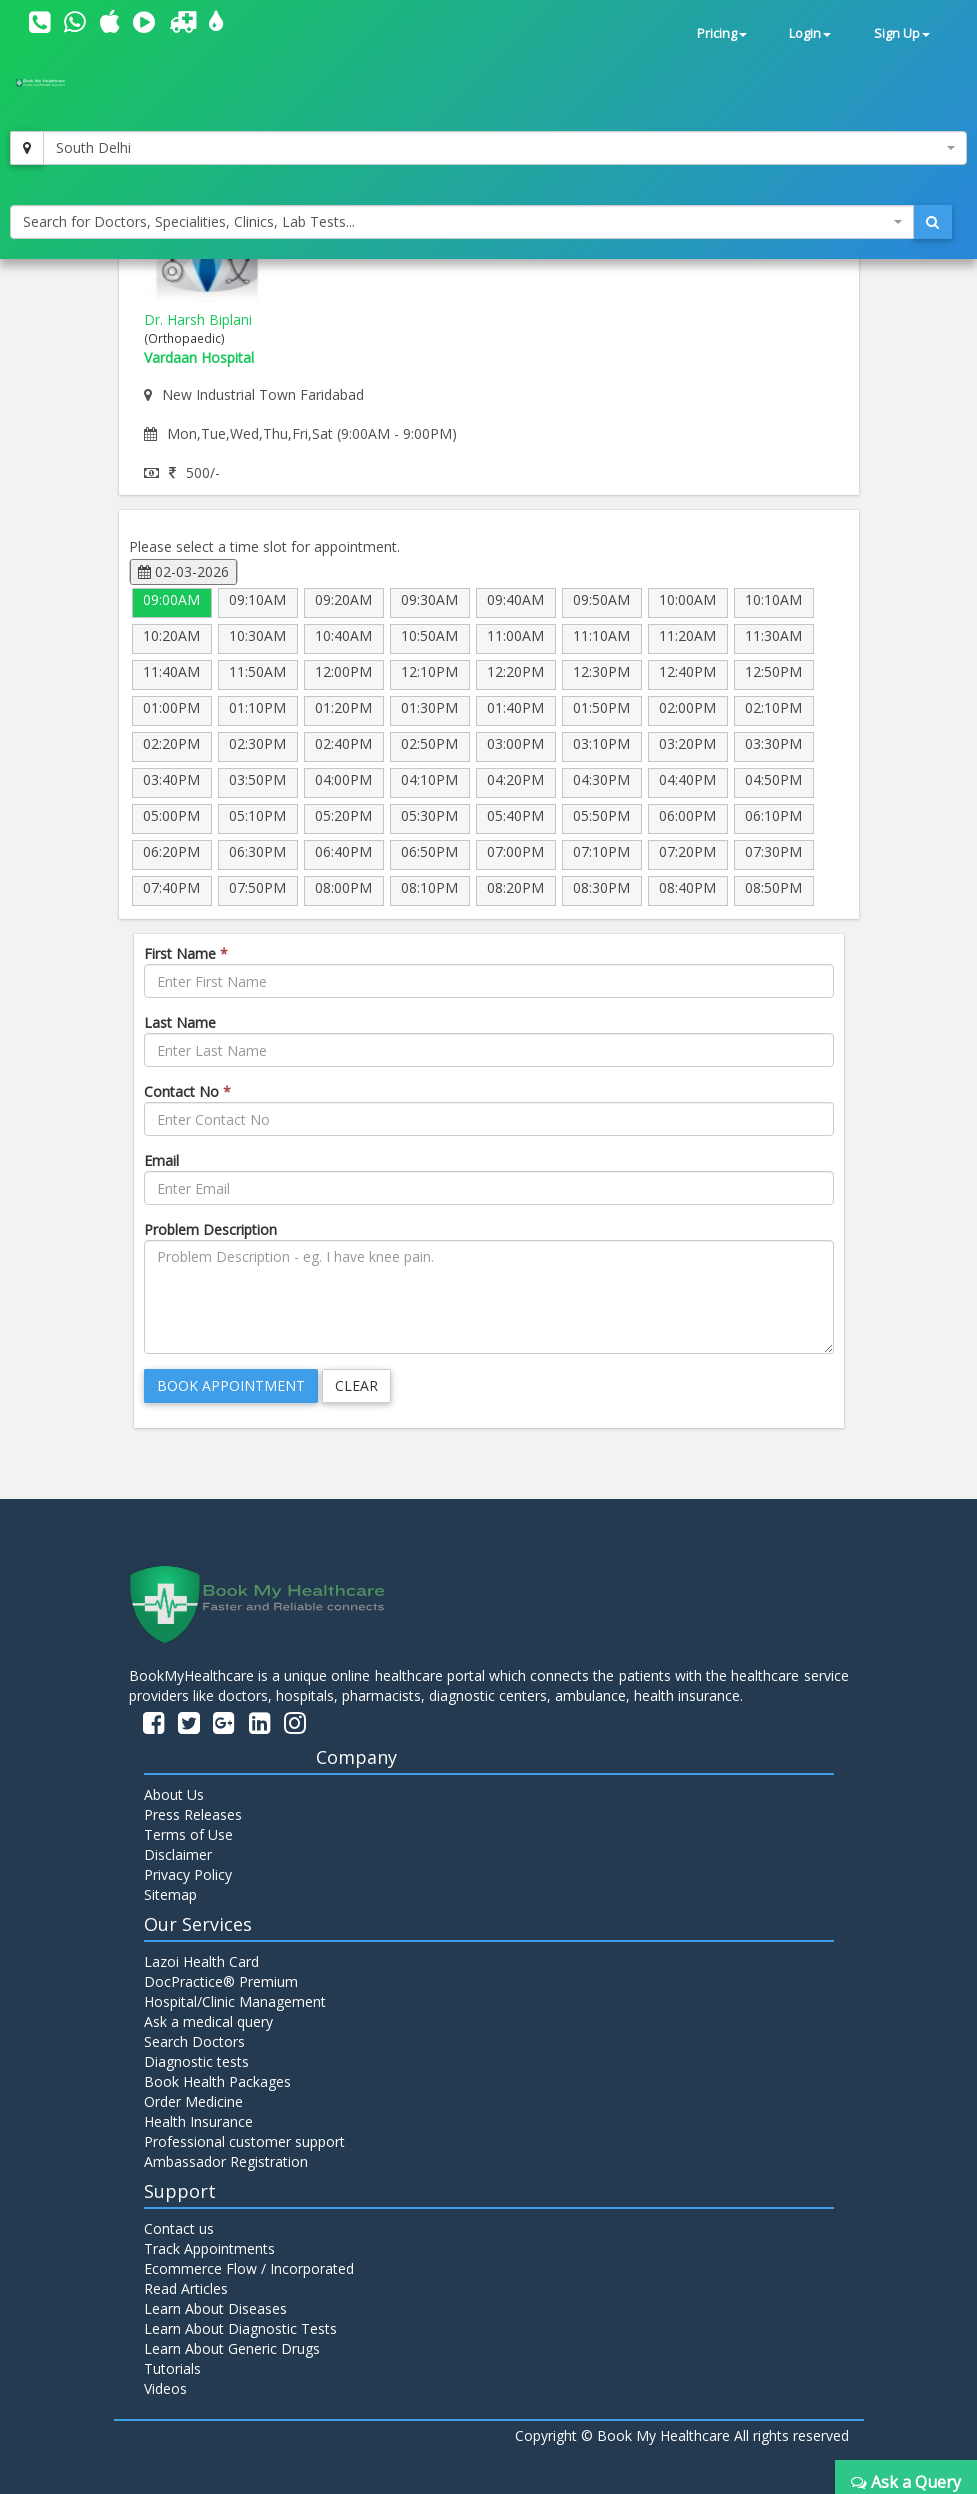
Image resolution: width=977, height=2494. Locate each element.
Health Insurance (198, 2121)
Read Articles (186, 2288)
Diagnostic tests (196, 2061)
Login (810, 33)
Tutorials (172, 2368)
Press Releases (193, 1814)
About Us (174, 1794)
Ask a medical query (208, 2021)
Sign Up (902, 33)
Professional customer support (244, 2141)
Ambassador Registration (226, 2161)
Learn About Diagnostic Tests (240, 2328)
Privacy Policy (188, 1874)
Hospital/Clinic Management (235, 2001)
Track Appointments (209, 2248)
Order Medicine (193, 2101)
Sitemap (170, 1894)
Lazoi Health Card (201, 1961)
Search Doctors (194, 2041)
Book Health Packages (217, 2081)
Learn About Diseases (215, 2308)
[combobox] (505, 148)
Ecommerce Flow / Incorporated (249, 2268)
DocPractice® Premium (221, 1981)
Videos (165, 2388)
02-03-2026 (183, 571)
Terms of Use (188, 1834)
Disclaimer (178, 1854)
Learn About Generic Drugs (232, 2348)
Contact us (179, 2228)
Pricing (722, 33)
